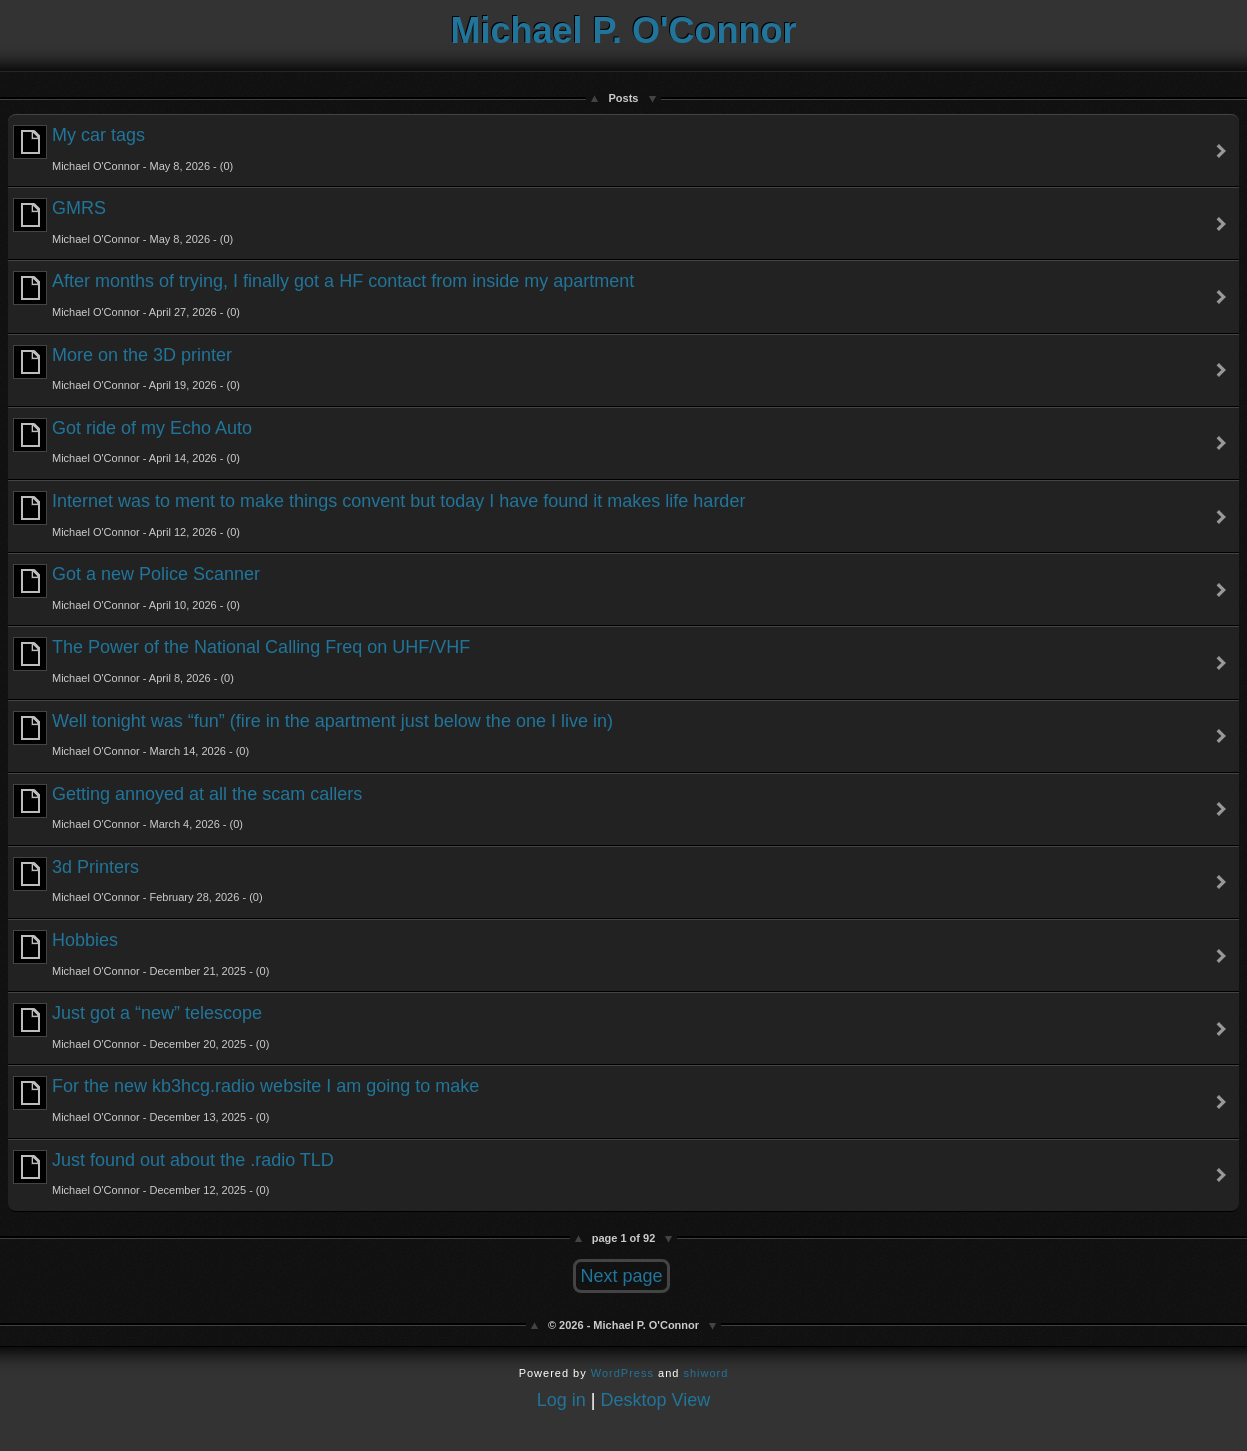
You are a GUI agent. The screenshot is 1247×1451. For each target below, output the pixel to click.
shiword (705, 1373)
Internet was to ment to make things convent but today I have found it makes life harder (379, 514)
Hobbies (141, 953)
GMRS (123, 221)
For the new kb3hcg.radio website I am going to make (246, 1099)
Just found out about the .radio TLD (173, 1173)
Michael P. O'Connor (624, 30)
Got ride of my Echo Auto (132, 441)
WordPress (622, 1373)
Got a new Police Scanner (136, 587)
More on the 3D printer (126, 368)
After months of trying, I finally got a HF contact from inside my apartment (323, 294)
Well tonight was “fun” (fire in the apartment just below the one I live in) (313, 734)
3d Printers (138, 880)
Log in (561, 1400)
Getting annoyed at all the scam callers (187, 807)
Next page (621, 1276)
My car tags (123, 148)
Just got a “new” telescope (141, 1026)
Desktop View (656, 1400)
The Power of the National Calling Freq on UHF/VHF (241, 660)
